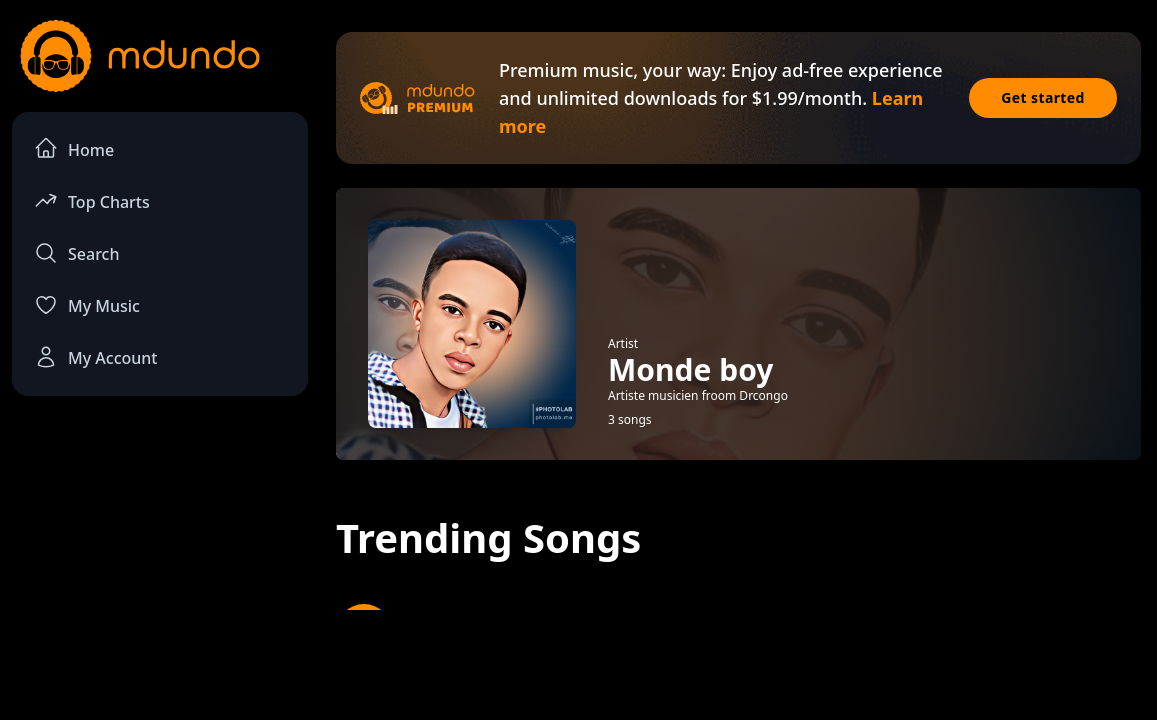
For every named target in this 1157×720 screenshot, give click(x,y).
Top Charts (92, 200)
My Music (87, 305)
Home (74, 148)
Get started (1043, 97)
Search (76, 253)
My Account (95, 357)
